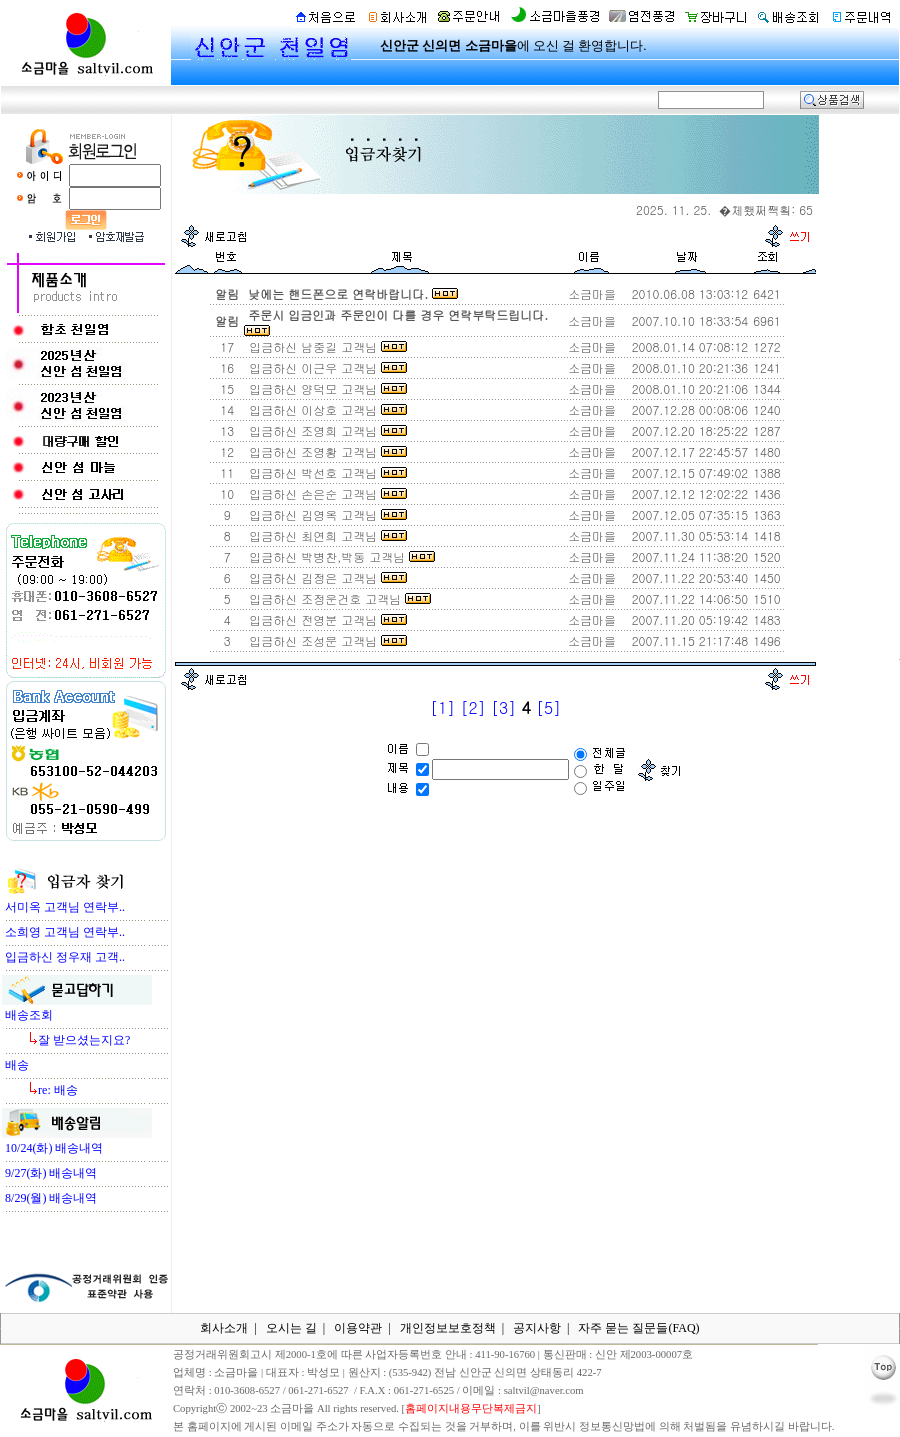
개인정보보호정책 (448, 1328)
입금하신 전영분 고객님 (326, 619)
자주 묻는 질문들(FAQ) (638, 1328)
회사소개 (224, 1328)
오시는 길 (291, 1328)
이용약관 (358, 1328)
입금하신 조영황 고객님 (326, 451)
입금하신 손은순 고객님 (326, 493)
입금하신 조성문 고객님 (326, 640)
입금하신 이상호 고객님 (326, 409)
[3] (503, 707)
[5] (548, 707)
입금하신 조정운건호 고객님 (338, 598)
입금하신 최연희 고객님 (326, 535)
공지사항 (537, 1328)
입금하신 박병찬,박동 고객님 (340, 556)
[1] (442, 707)
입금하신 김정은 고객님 (326, 577)
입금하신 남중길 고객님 (326, 346)
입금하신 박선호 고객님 (326, 472)
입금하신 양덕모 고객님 (326, 388)
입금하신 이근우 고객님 (326, 367)
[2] (472, 707)
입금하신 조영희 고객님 (326, 430)
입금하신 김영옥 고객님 (326, 514)
